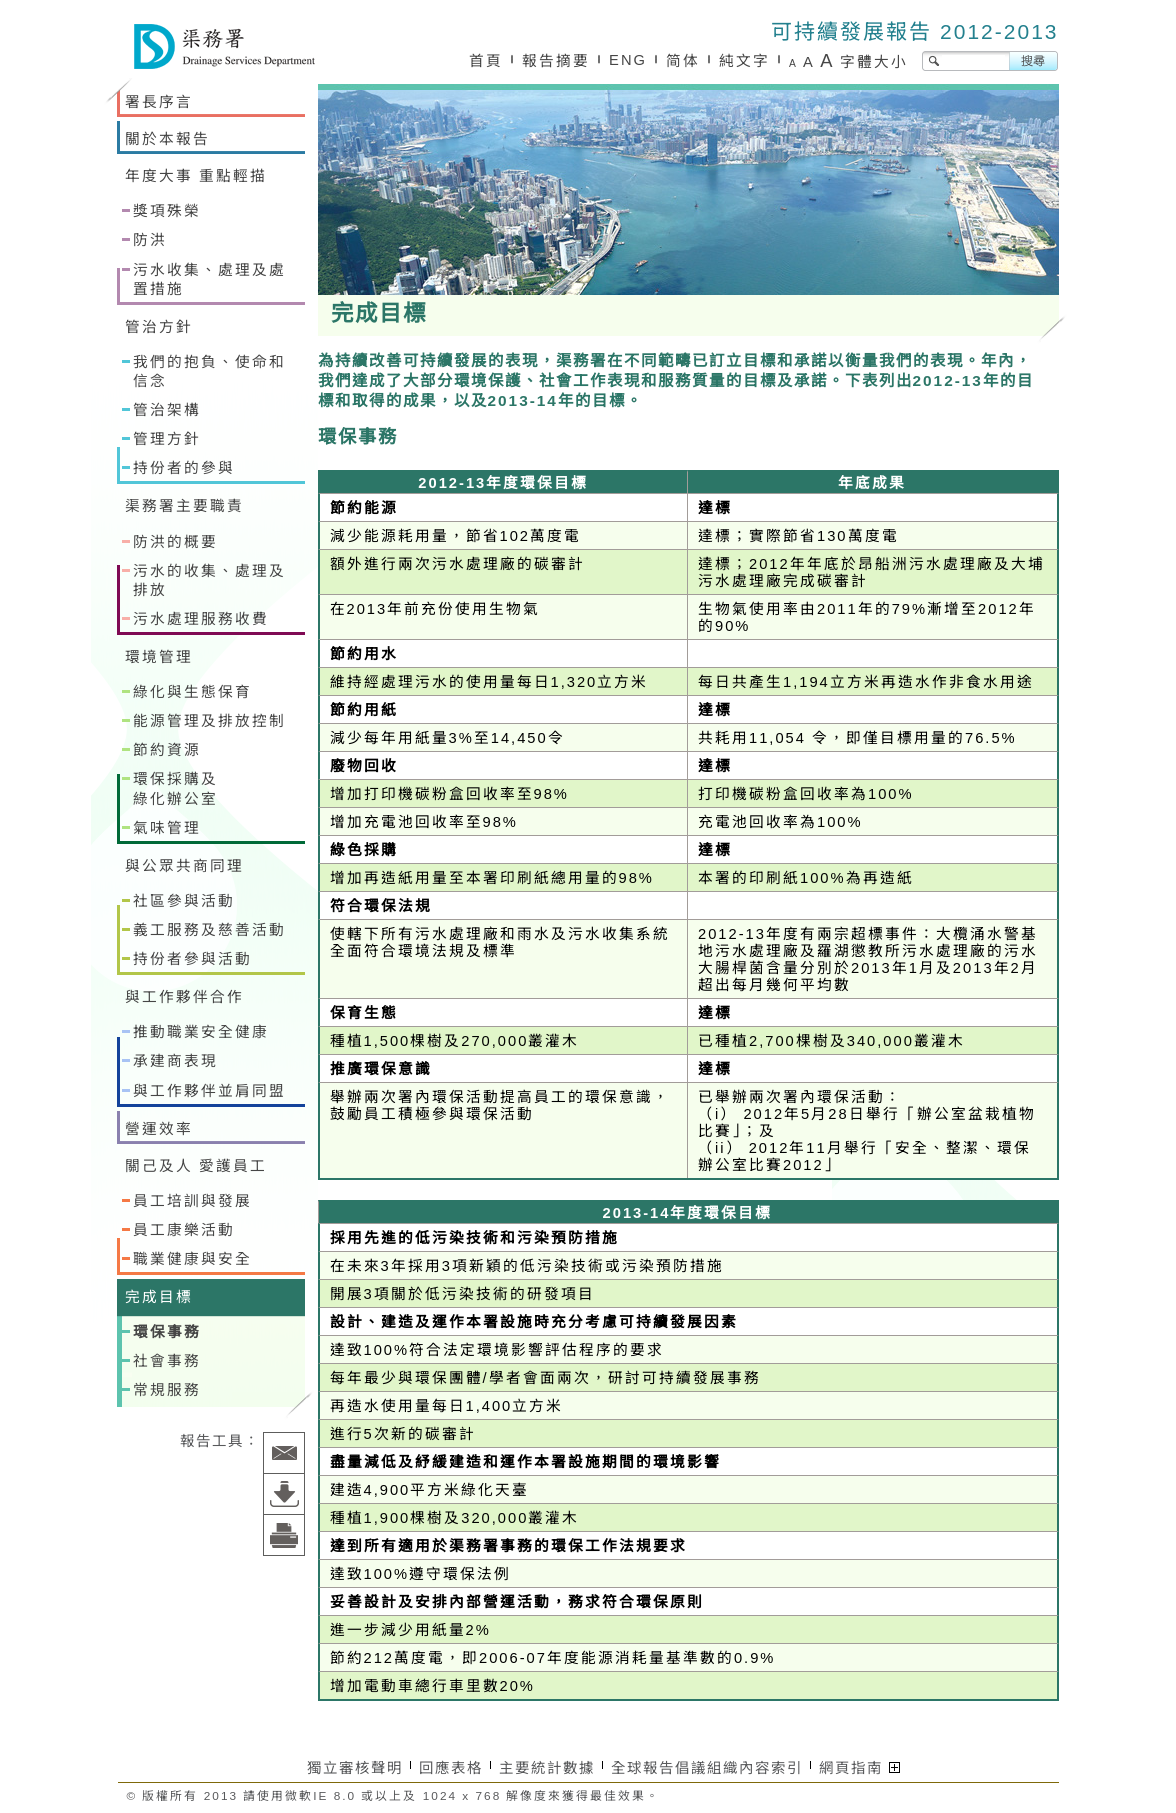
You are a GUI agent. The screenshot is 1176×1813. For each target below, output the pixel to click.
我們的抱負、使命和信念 (209, 371)
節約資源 (167, 750)
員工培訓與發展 (192, 1201)
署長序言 (159, 102)
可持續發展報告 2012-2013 (914, 31)
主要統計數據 (547, 1768)
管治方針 (159, 327)
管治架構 (167, 410)
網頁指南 (859, 1768)
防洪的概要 (175, 542)
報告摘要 (556, 61)
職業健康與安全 (192, 1259)
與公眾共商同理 (184, 866)
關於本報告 (167, 139)
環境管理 (159, 657)
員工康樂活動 (184, 1230)
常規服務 (167, 1390)
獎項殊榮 (167, 211)
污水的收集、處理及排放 (209, 580)
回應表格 (451, 1768)
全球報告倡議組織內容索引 (707, 1768)
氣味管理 (167, 828)
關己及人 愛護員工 (196, 1166)
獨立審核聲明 (355, 1768)
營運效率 (159, 1129)
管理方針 (167, 439)
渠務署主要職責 (184, 506)
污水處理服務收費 (201, 619)
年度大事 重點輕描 (196, 176)
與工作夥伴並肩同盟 (209, 1091)
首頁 (486, 61)
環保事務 (167, 1332)
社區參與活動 (184, 901)
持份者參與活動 (192, 959)
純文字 (744, 61)
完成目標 (159, 1297)
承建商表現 (175, 1061)
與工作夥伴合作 (184, 997)
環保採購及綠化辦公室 (175, 788)
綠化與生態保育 (192, 692)
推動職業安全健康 (201, 1032)
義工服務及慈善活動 (209, 930)
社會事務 (167, 1361)
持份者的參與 (184, 468)
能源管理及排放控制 (209, 721)
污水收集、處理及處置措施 (209, 279)
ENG (628, 60)
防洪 (150, 240)
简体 (683, 61)
